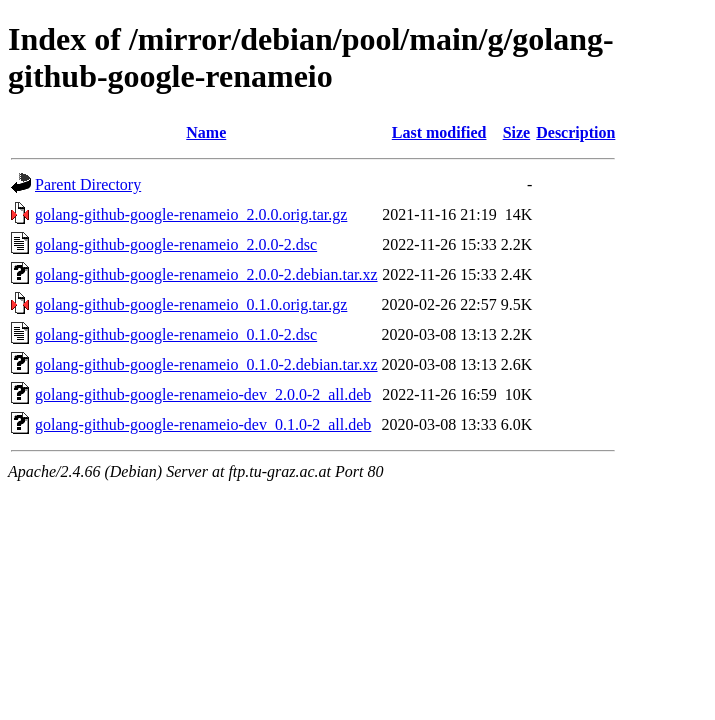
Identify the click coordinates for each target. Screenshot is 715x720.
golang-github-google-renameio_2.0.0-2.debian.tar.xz (206, 274)
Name (206, 132)
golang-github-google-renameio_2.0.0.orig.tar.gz (191, 214)
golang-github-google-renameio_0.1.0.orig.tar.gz (191, 304)
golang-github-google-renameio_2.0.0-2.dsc (176, 244)
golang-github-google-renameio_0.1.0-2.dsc (176, 334)
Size (517, 132)
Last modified (439, 132)
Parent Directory (88, 184)
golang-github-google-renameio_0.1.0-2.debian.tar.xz (206, 364)
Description (575, 132)
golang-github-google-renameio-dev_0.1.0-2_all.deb (203, 424)
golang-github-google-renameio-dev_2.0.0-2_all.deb (203, 394)
